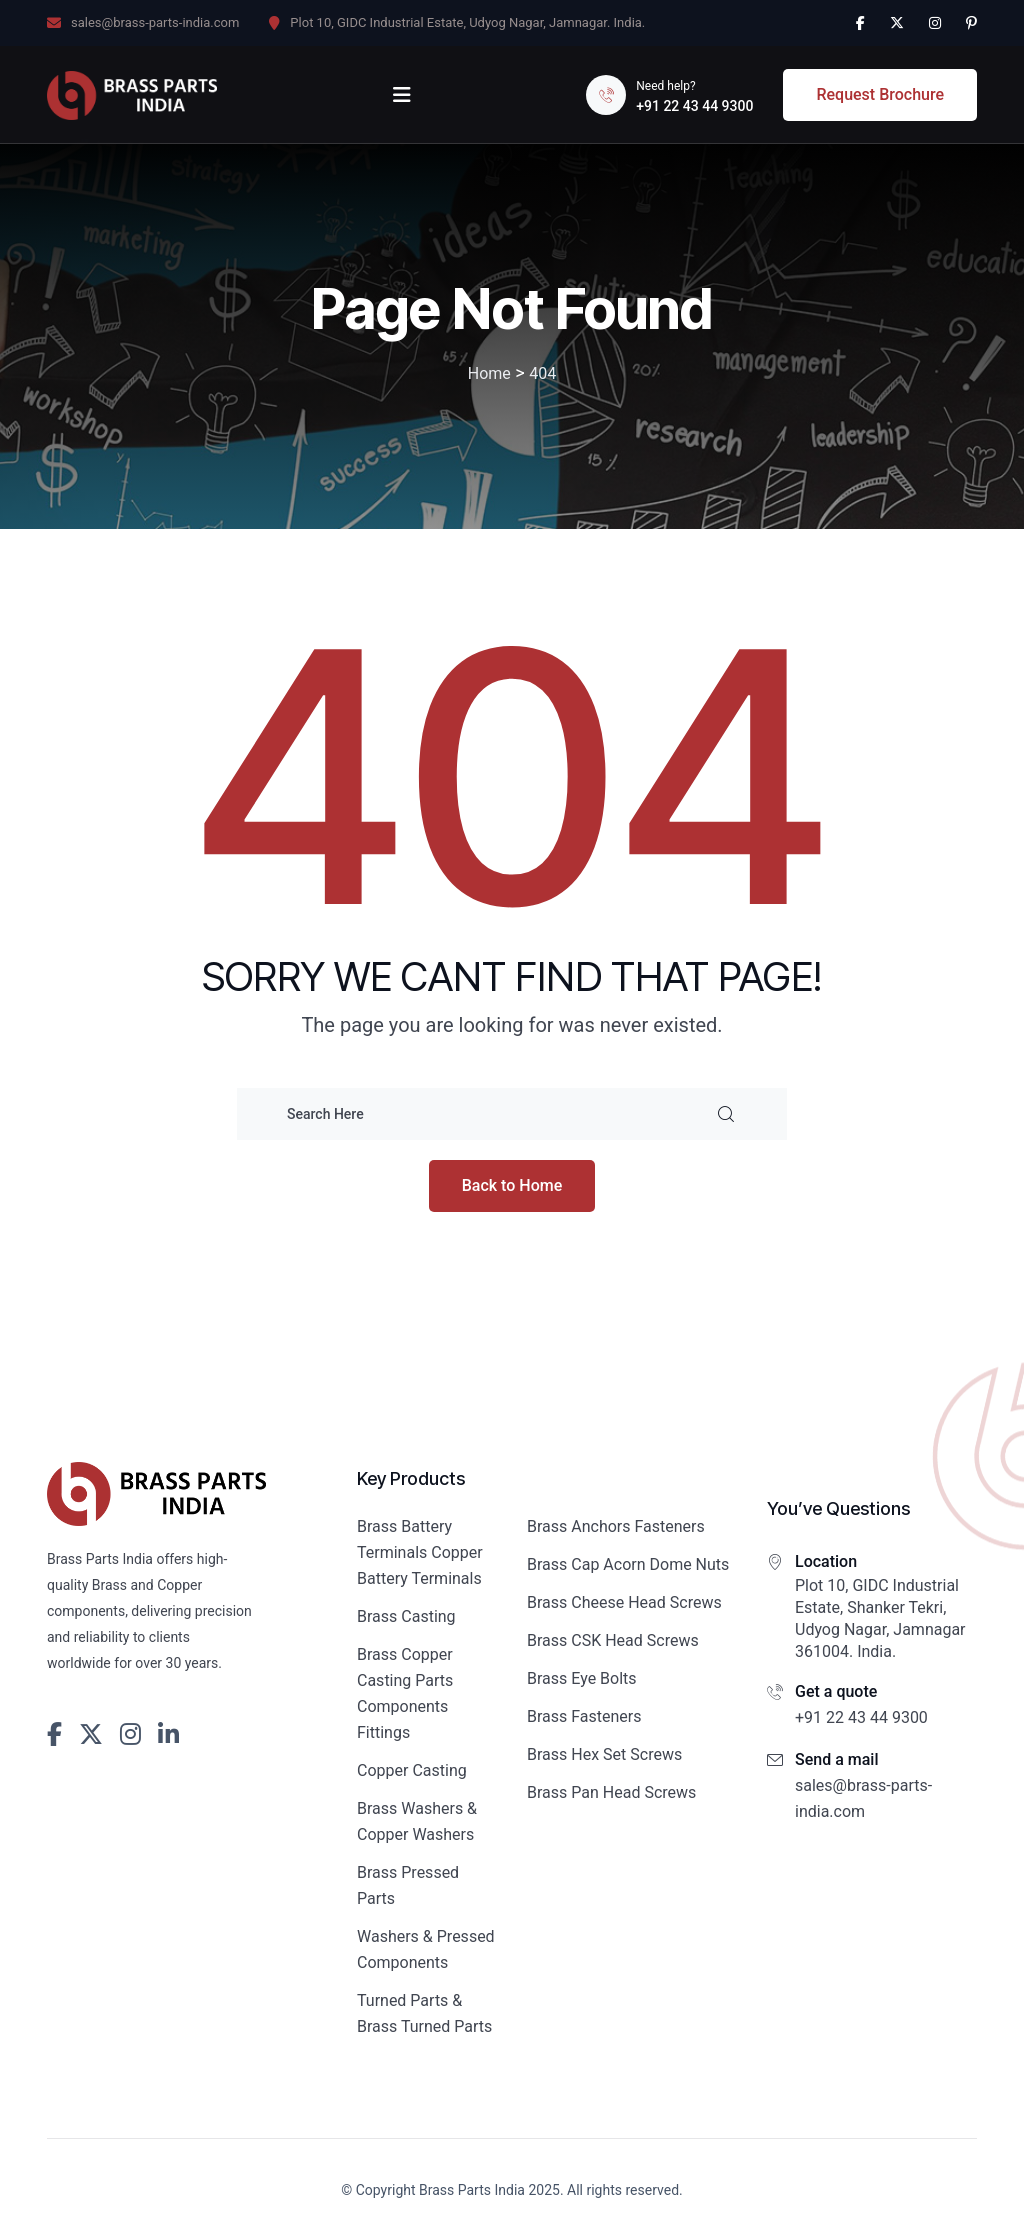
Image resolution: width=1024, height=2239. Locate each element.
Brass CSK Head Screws (613, 1640)
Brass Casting (406, 1616)
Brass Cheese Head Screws (624, 1602)
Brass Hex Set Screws (604, 1754)
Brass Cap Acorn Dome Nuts (628, 1564)
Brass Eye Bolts (582, 1678)
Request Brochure (880, 94)
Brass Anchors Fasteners (616, 1526)
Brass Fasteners (584, 1716)
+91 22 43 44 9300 (694, 106)
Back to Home (512, 1185)
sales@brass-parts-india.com (155, 22)
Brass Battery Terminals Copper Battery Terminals (420, 1552)
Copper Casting (412, 1770)
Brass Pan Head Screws (611, 1792)
